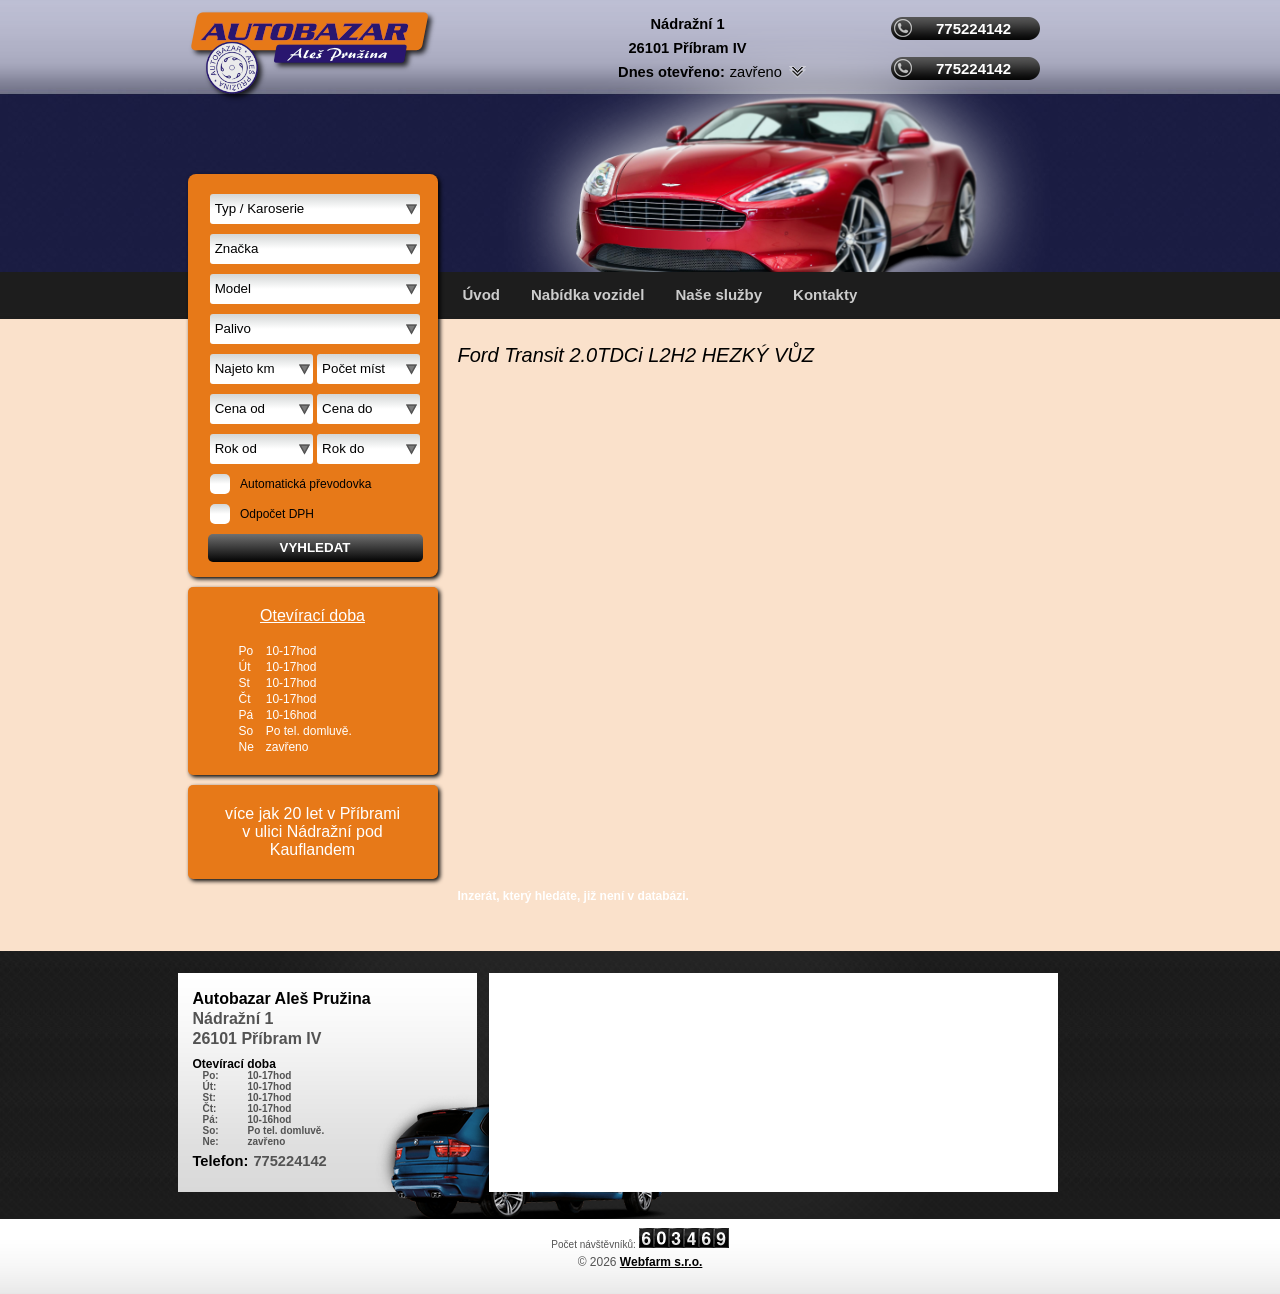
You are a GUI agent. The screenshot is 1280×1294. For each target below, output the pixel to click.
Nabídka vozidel (587, 294)
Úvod (482, 294)
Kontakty (825, 294)
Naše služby (718, 294)
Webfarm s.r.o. (661, 1262)
